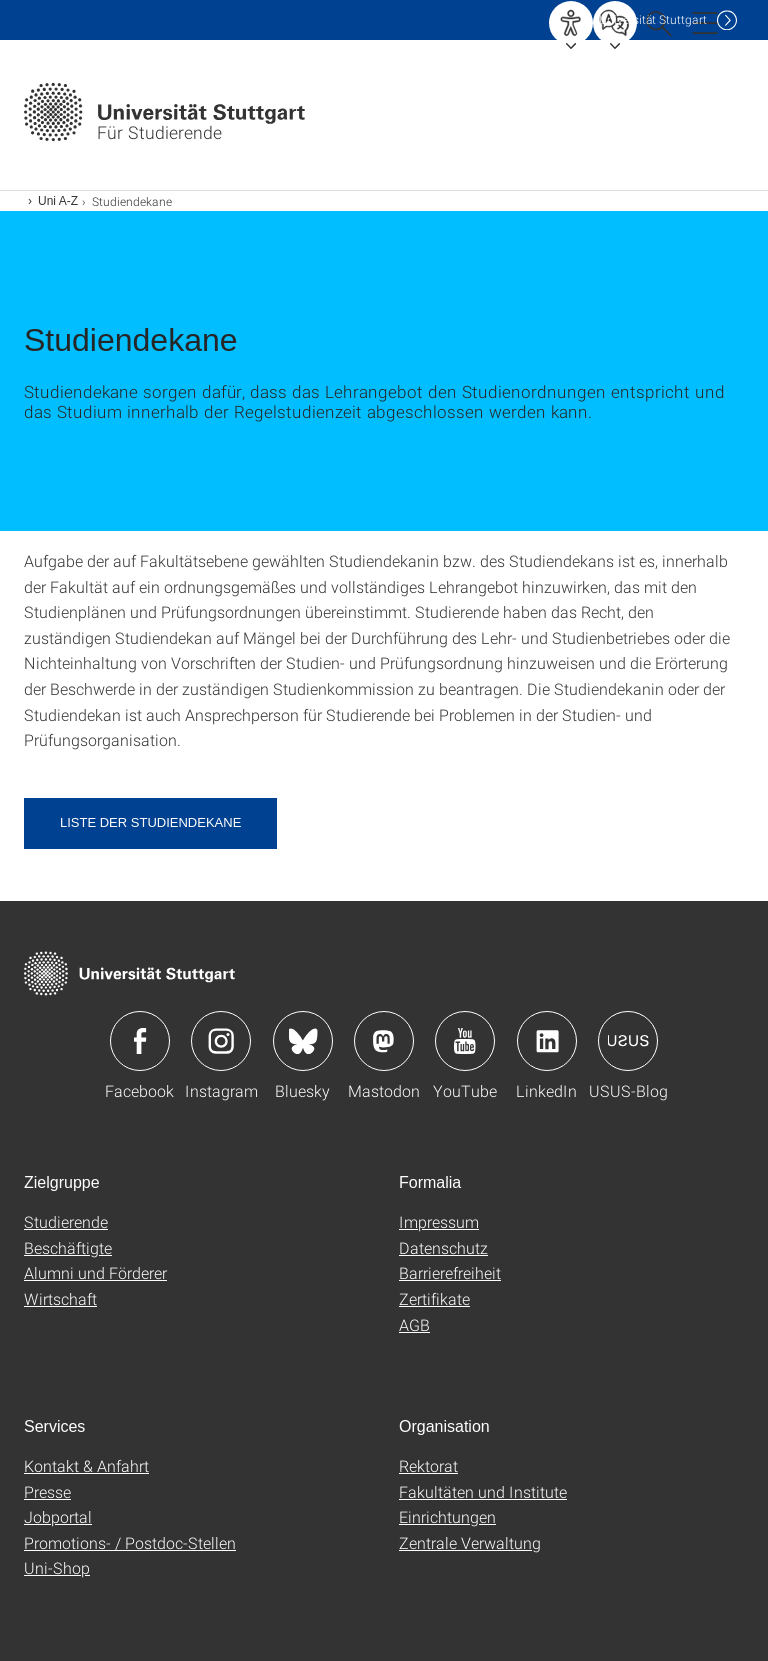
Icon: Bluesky (303, 1041)
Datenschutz (443, 1247)
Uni (653, 19)
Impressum (439, 1221)
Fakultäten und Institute (483, 1491)
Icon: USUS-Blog (628, 1041)
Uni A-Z (58, 201)
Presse (47, 1491)
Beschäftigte (68, 1247)
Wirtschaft (60, 1298)
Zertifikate (434, 1298)
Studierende (66, 1221)
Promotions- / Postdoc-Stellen (130, 1542)
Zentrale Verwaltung (470, 1542)
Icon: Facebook (140, 1041)
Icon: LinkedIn (547, 1041)
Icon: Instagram (221, 1041)
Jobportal (58, 1516)
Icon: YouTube (465, 1041)
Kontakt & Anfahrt (86, 1465)
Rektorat (428, 1465)
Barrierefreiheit (450, 1272)
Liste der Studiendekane (150, 822)
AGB (414, 1324)
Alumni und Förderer (95, 1272)
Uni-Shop (57, 1567)
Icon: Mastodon (384, 1041)
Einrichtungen (447, 1516)
